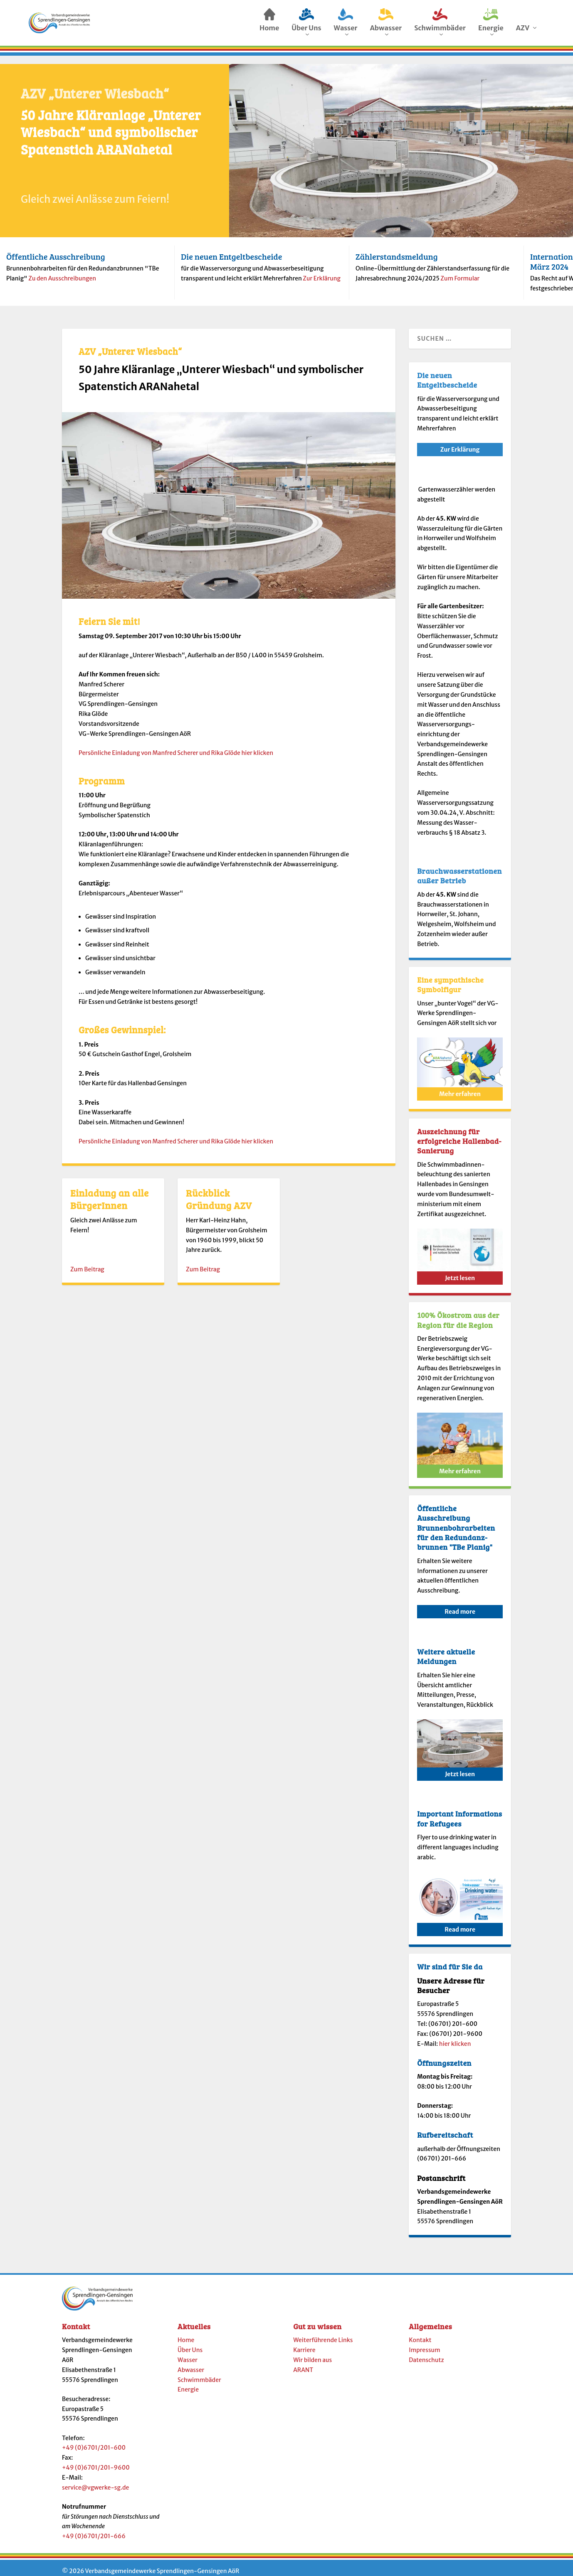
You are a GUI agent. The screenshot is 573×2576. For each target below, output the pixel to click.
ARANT (303, 2362)
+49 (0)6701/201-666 (94, 2528)
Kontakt (420, 2332)
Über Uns (190, 2342)
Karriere (304, 2342)
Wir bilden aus (312, 2352)
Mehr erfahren (460, 1086)
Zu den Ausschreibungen (62, 271)
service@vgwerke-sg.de (95, 2480)
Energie (188, 2382)
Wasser (188, 2352)
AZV (522, 30)
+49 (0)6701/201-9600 (96, 2460)
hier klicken (455, 2036)
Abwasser (191, 2362)
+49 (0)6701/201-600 (94, 2440)
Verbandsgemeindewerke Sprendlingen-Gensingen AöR (162, 2563)
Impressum (424, 2342)
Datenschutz (426, 2352)
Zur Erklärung (322, 271)
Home (186, 2332)
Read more (460, 1604)
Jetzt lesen (460, 1270)
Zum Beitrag (87, 1262)
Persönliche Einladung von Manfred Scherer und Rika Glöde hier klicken (176, 745)
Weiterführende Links (323, 2332)
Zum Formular (459, 271)
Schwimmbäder (199, 2372)
